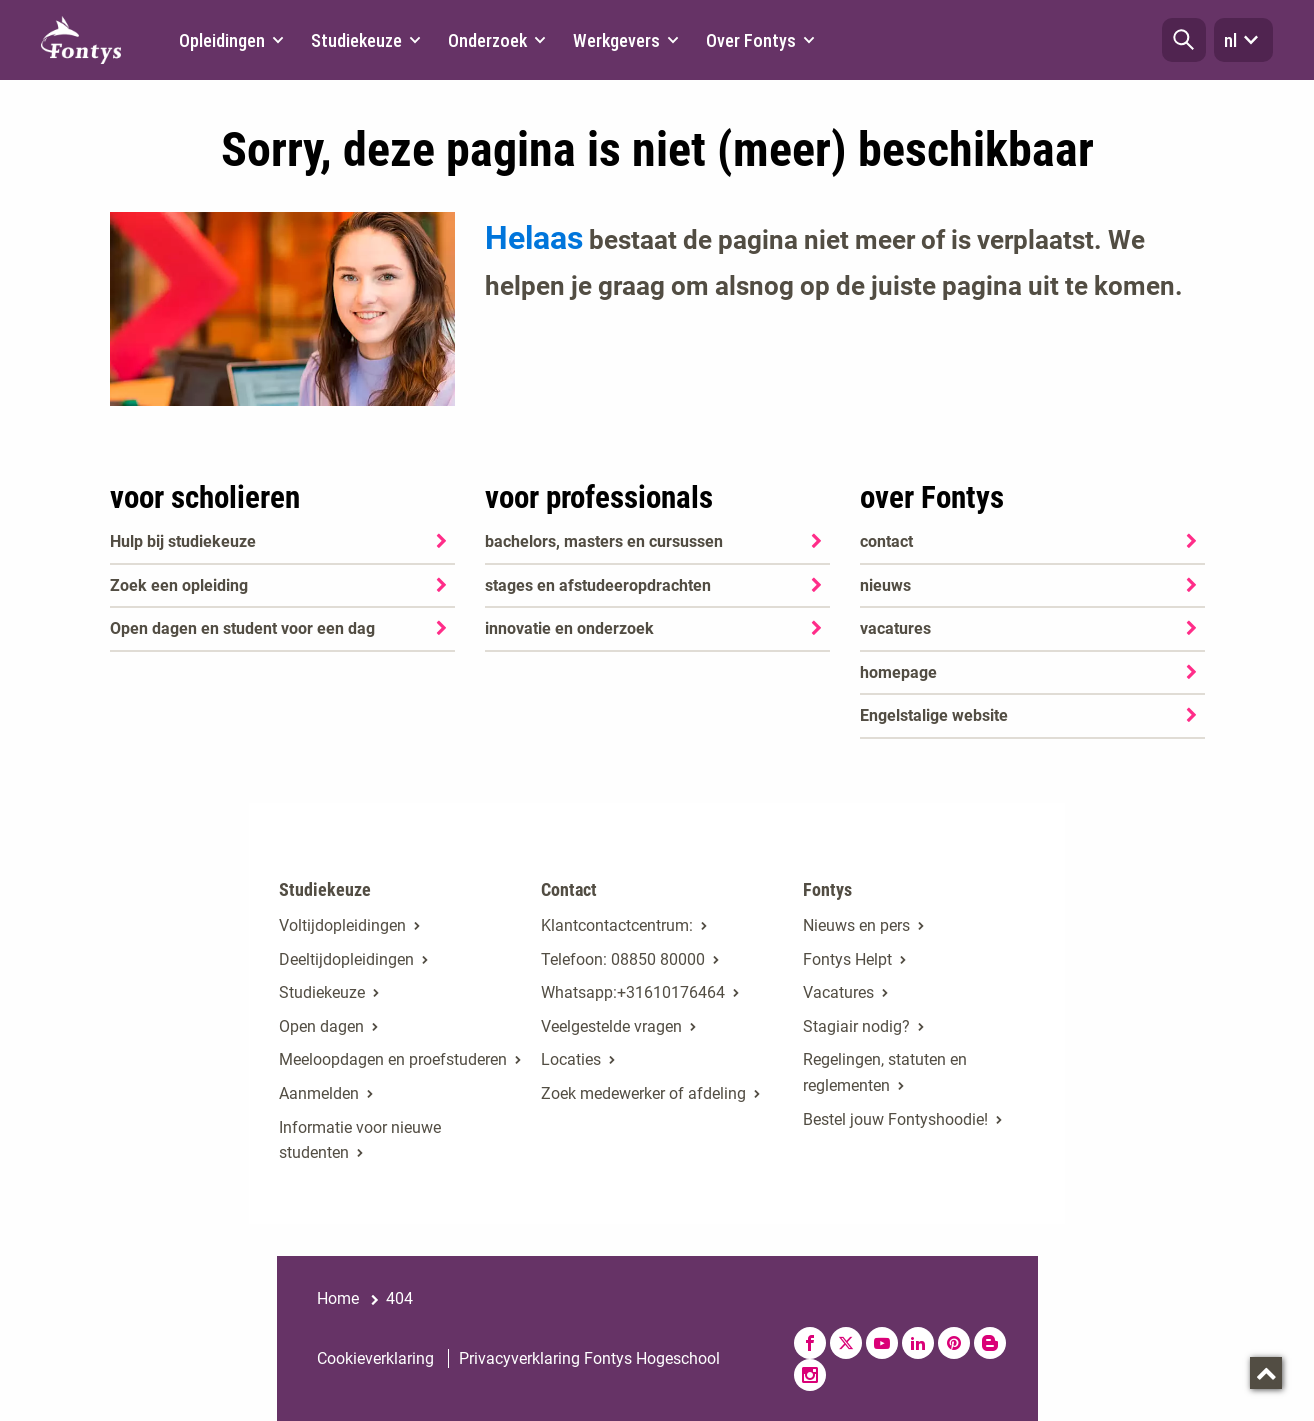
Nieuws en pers (856, 925)
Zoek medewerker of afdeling (643, 1093)
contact (886, 541)
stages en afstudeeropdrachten (598, 585)
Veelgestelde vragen (611, 1026)
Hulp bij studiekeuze (183, 541)
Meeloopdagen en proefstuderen (393, 1059)
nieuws (885, 585)
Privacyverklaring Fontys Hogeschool (589, 1358)
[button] (1184, 40)
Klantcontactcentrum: (617, 925)
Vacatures (838, 992)
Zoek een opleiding (179, 585)
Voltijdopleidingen (342, 925)
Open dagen (321, 1026)
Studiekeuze (322, 992)
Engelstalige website (934, 715)
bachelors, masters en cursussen (604, 541)
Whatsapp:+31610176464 (633, 992)
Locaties (571, 1059)
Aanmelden (319, 1093)
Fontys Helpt (847, 959)
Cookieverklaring (375, 1358)
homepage (898, 672)
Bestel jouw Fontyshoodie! (895, 1119)
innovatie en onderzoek (569, 628)
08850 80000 (658, 959)
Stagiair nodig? (856, 1026)
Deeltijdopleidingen (346, 959)
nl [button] (1243, 40)
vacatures (895, 628)
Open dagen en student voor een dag (242, 628)
